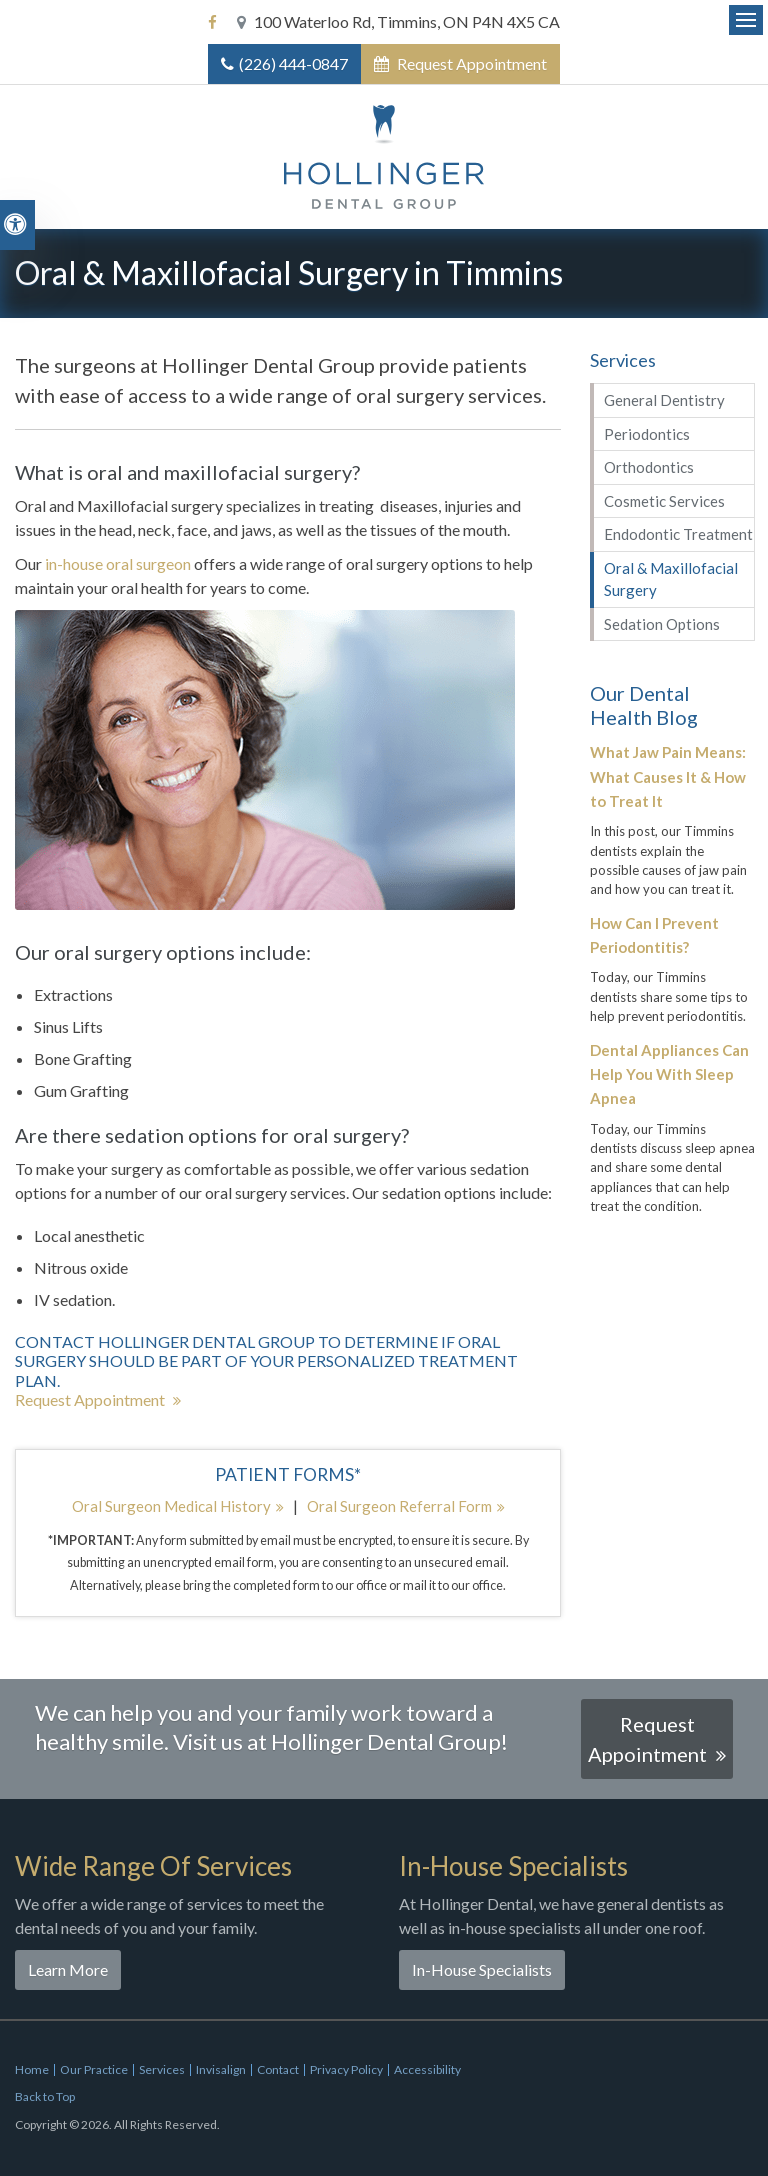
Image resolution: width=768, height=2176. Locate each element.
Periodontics (647, 434)
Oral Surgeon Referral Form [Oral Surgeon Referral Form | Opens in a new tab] (399, 1506)
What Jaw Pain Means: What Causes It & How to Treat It (668, 776)
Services (162, 2069)
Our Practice (94, 2069)
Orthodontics (649, 467)
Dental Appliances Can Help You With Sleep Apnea (669, 1074)
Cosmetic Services (664, 501)
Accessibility (427, 2069)
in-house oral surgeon (118, 563)
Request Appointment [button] (470, 63)
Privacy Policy (346, 2069)
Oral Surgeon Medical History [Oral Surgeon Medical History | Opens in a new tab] (171, 1506)
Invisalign (221, 2069)
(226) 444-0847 (293, 63)
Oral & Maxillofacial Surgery (671, 579)
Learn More (68, 1969)
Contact (278, 2069)
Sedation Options (662, 624)
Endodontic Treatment (678, 534)
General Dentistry (664, 400)
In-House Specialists (482, 1969)
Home (32, 2069)
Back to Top (45, 2096)
